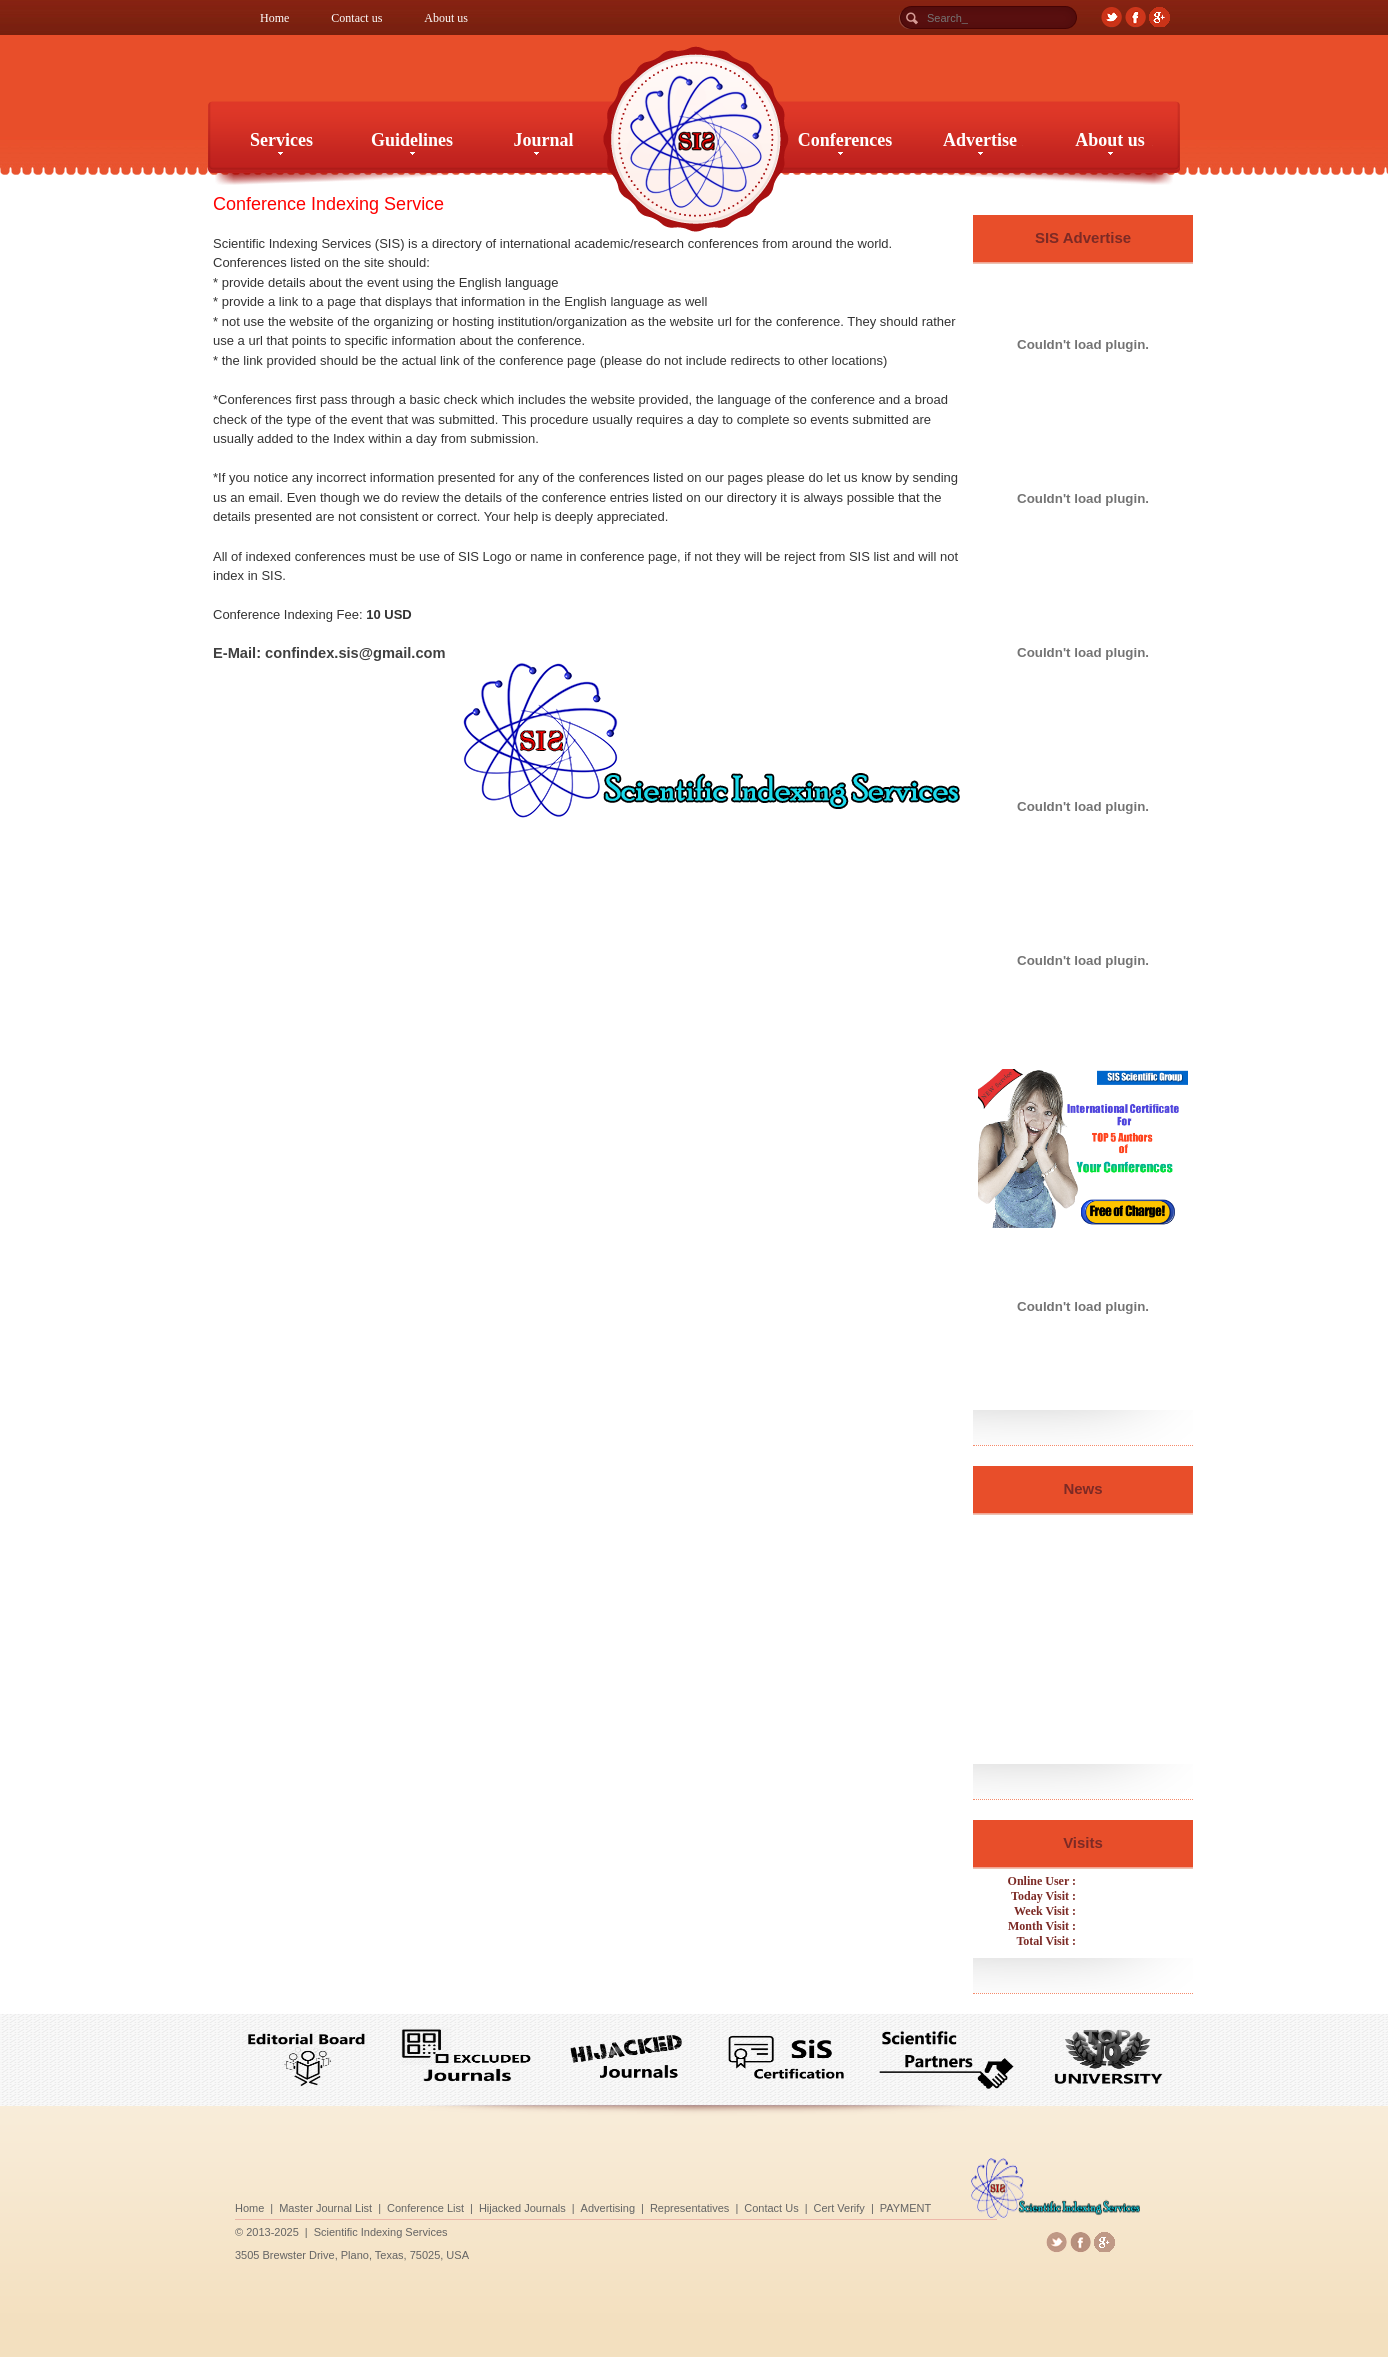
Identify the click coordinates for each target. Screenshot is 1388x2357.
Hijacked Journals (572, 2206)
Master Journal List (434, 2206)
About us (446, 18)
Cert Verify (797, 2206)
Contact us (356, 18)
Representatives (691, 2206)
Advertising (633, 2206)
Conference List (504, 2206)
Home (274, 18)
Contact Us (749, 2206)
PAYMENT (843, 2206)
